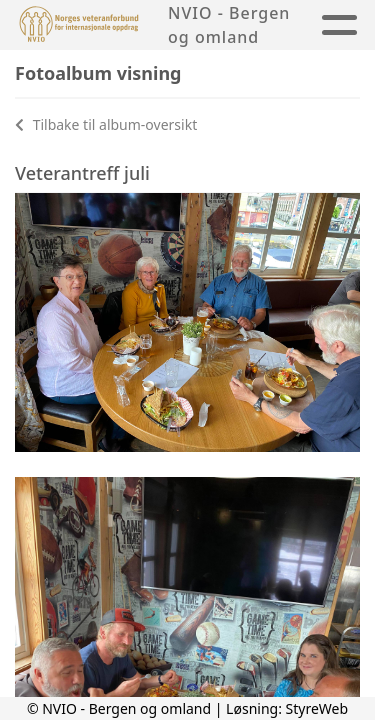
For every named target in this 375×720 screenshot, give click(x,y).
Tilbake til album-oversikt (106, 124)
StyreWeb (317, 708)
